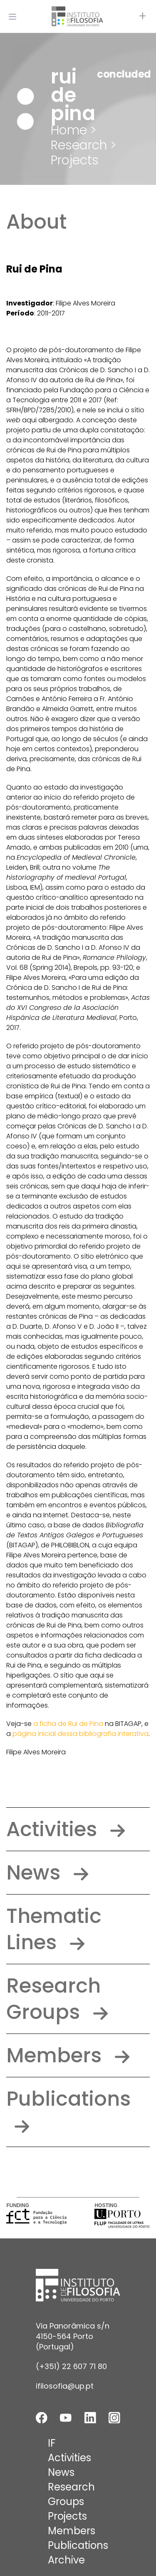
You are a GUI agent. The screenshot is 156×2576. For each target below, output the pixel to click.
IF (51, 2443)
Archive (66, 2560)
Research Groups (57, 1999)
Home (69, 130)
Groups (66, 2501)
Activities (65, 1829)
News (47, 1872)
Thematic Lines (54, 1929)
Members (67, 2055)
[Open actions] (143, 17)
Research (71, 2487)
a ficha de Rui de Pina (68, 1723)
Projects (75, 160)
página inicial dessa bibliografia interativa (80, 1733)
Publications (68, 2109)
